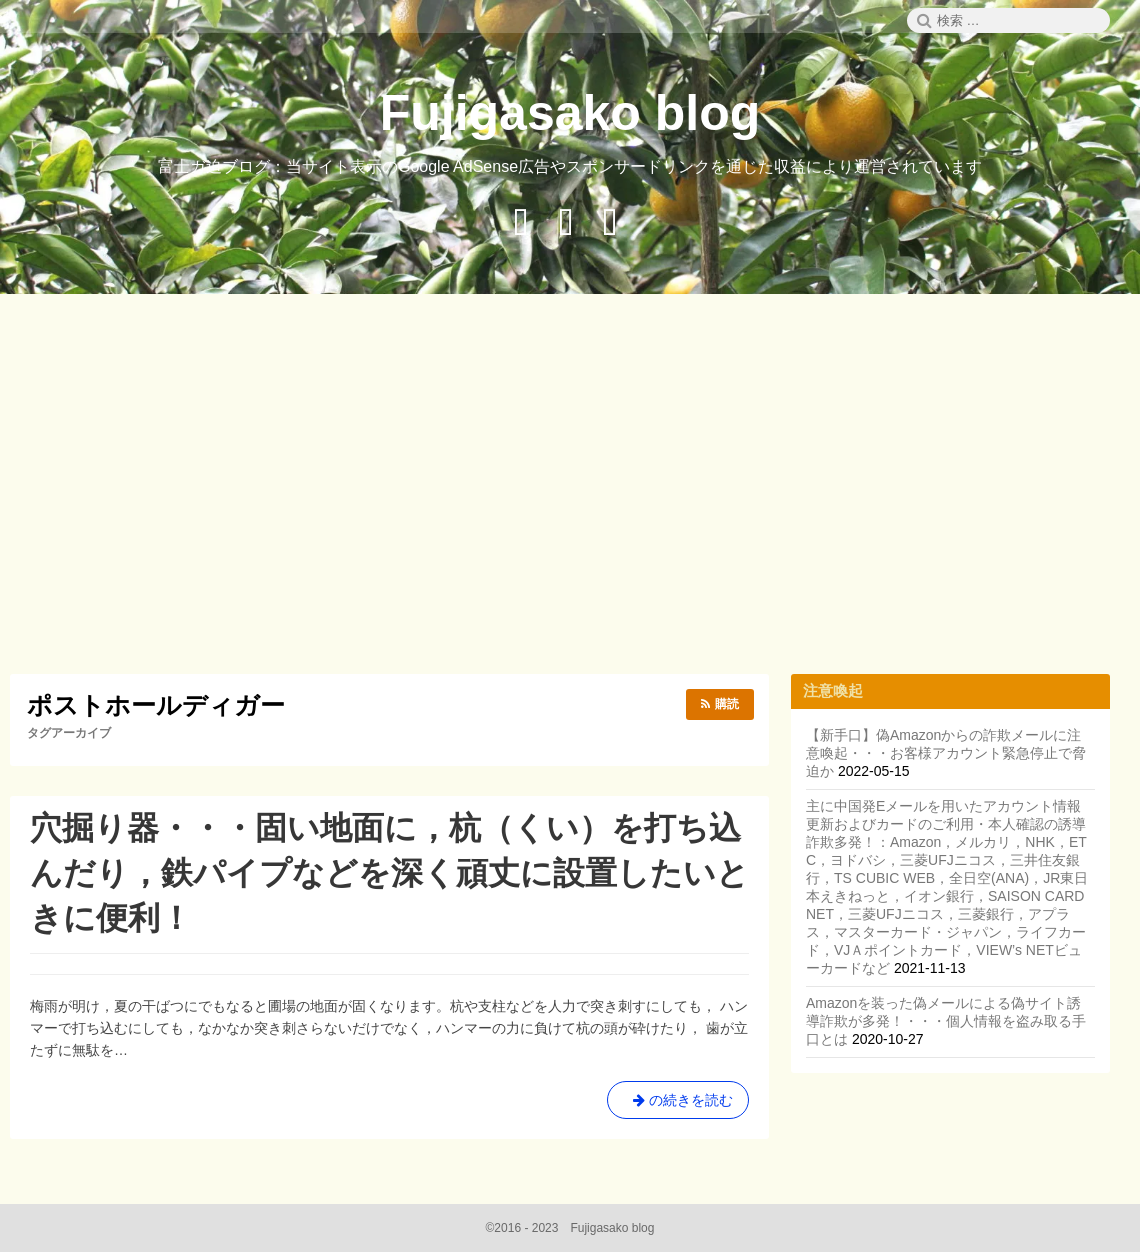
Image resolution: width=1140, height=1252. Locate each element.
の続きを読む (678, 1104)
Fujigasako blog (570, 113)
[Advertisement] (575, 487)
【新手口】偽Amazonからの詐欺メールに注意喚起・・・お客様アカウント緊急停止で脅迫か (946, 753)
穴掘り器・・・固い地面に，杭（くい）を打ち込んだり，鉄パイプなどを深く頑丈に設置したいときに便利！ (389, 873)
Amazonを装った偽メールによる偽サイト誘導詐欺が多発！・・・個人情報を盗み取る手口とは (946, 1021)
